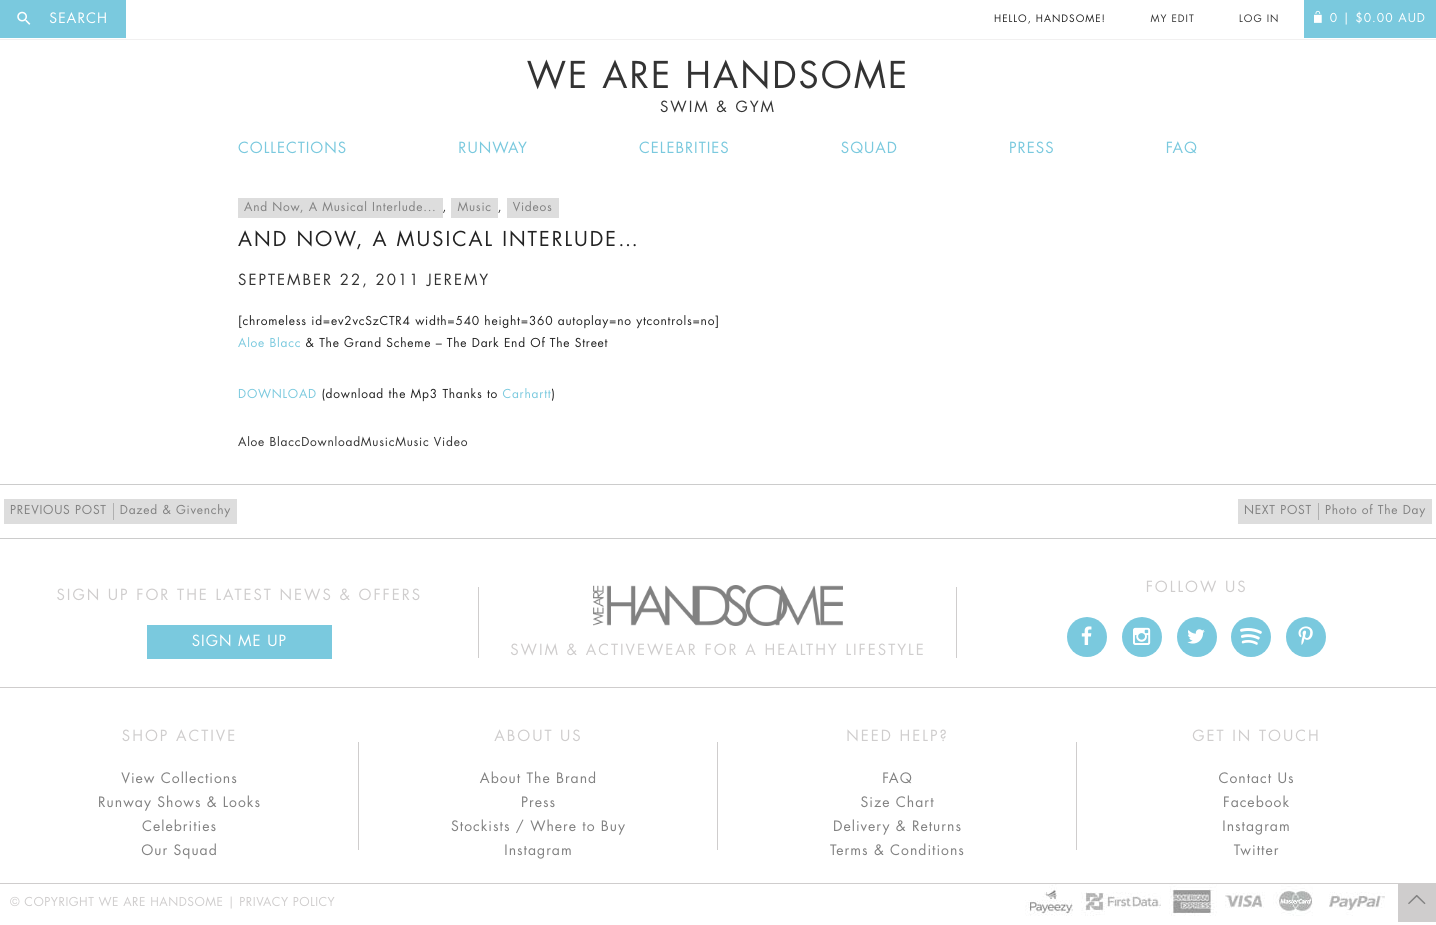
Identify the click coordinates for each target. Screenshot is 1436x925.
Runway (493, 148)
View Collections (179, 779)
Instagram (538, 851)
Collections (292, 148)
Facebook (1256, 803)
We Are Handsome (718, 87)
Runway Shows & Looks (179, 803)
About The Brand (538, 779)
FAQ (1182, 148)
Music (474, 208)
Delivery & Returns (897, 827)
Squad (869, 148)
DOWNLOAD (277, 395)
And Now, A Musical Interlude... (340, 208)
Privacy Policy (287, 903)
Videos (533, 208)
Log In (1259, 19)
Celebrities (684, 148)
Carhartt (527, 395)
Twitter (1257, 851)
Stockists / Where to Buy (538, 827)
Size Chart (897, 803)
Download (331, 443)
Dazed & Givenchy (120, 511)
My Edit (1172, 19)
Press (1031, 148)
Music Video (431, 443)
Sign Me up (239, 641)
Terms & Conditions (897, 851)
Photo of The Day (1335, 511)
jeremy (458, 280)
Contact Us (1256, 779)
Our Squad (179, 851)
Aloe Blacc (269, 344)
